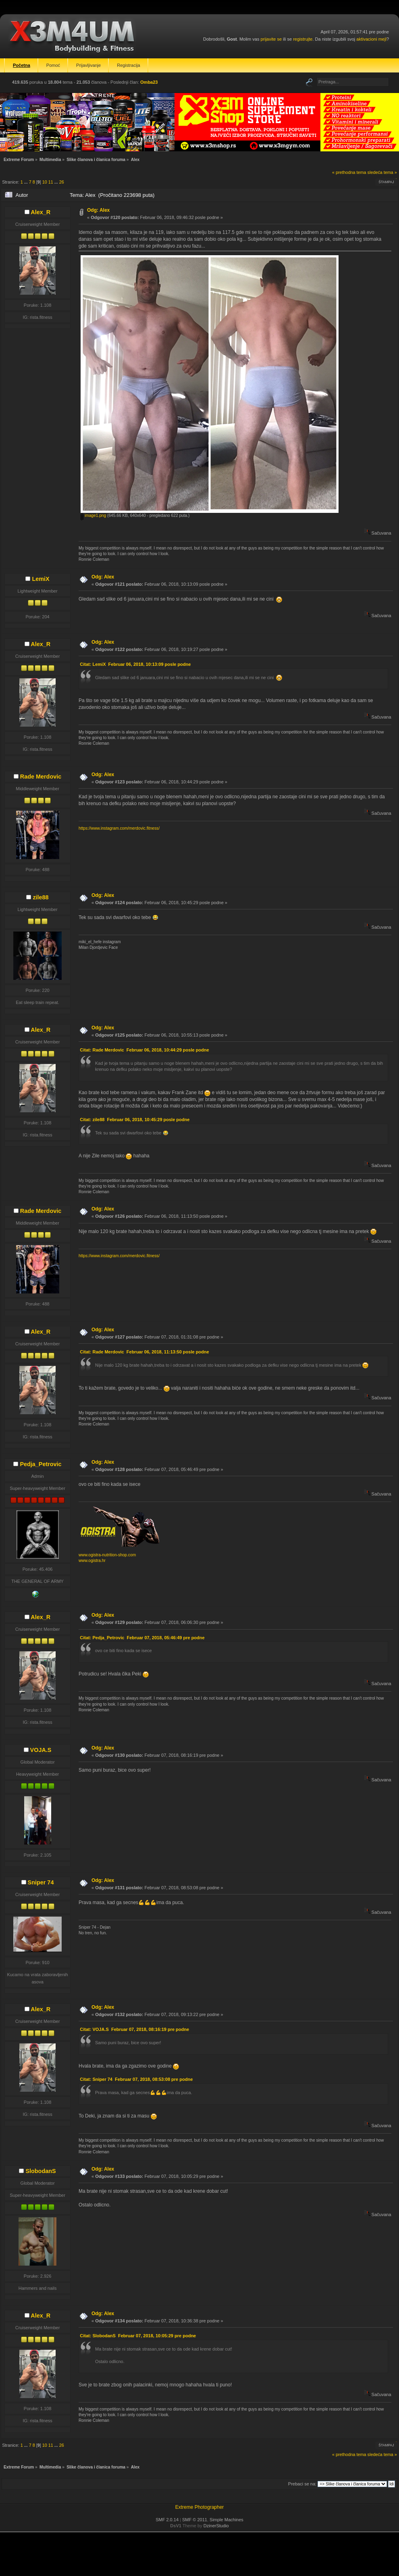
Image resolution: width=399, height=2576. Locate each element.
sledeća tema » (382, 172)
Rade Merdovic (40, 776)
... (26, 182)
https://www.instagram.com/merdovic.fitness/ (119, 828)
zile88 (40, 897)
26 (61, 182)
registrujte (302, 39)
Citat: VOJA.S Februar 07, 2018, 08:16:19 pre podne (134, 2029)
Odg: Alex (98, 210)
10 (44, 182)
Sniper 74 (41, 1882)
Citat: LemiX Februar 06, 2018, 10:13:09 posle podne (135, 664)
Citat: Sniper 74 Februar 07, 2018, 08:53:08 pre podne (136, 2079)
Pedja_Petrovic (40, 1464)
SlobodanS (40, 2171)
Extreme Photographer (199, 2507)
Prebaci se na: (302, 2483)
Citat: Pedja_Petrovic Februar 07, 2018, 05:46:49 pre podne (142, 1637)
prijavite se (271, 39)
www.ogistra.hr (92, 1560)
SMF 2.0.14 (167, 2519)
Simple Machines (226, 2519)
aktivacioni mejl (371, 39)
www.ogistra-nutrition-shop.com (107, 1555)
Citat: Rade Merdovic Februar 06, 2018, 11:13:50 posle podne (144, 1351)
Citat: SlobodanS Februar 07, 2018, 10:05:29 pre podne (138, 2335)
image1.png (93, 515)
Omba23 (149, 82)
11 (50, 182)
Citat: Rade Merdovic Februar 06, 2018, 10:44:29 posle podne (144, 1049)
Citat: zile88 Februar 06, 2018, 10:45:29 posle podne (134, 1119)
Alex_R (40, 212)
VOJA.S (41, 1750)
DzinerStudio (216, 2525)
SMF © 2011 (194, 2519)
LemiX (40, 579)
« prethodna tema (349, 172)
